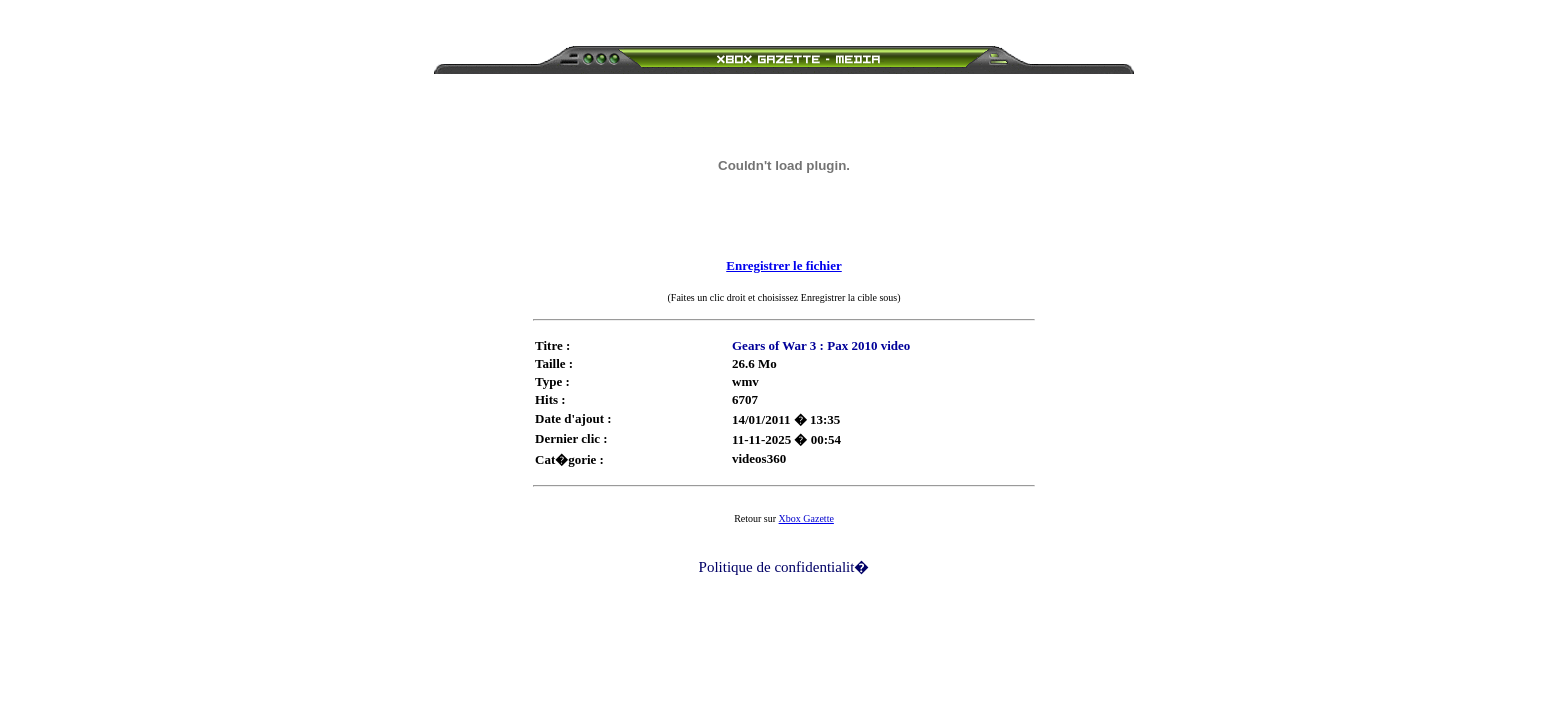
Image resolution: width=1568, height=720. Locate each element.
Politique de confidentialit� (784, 567)
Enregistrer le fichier (784, 265)
